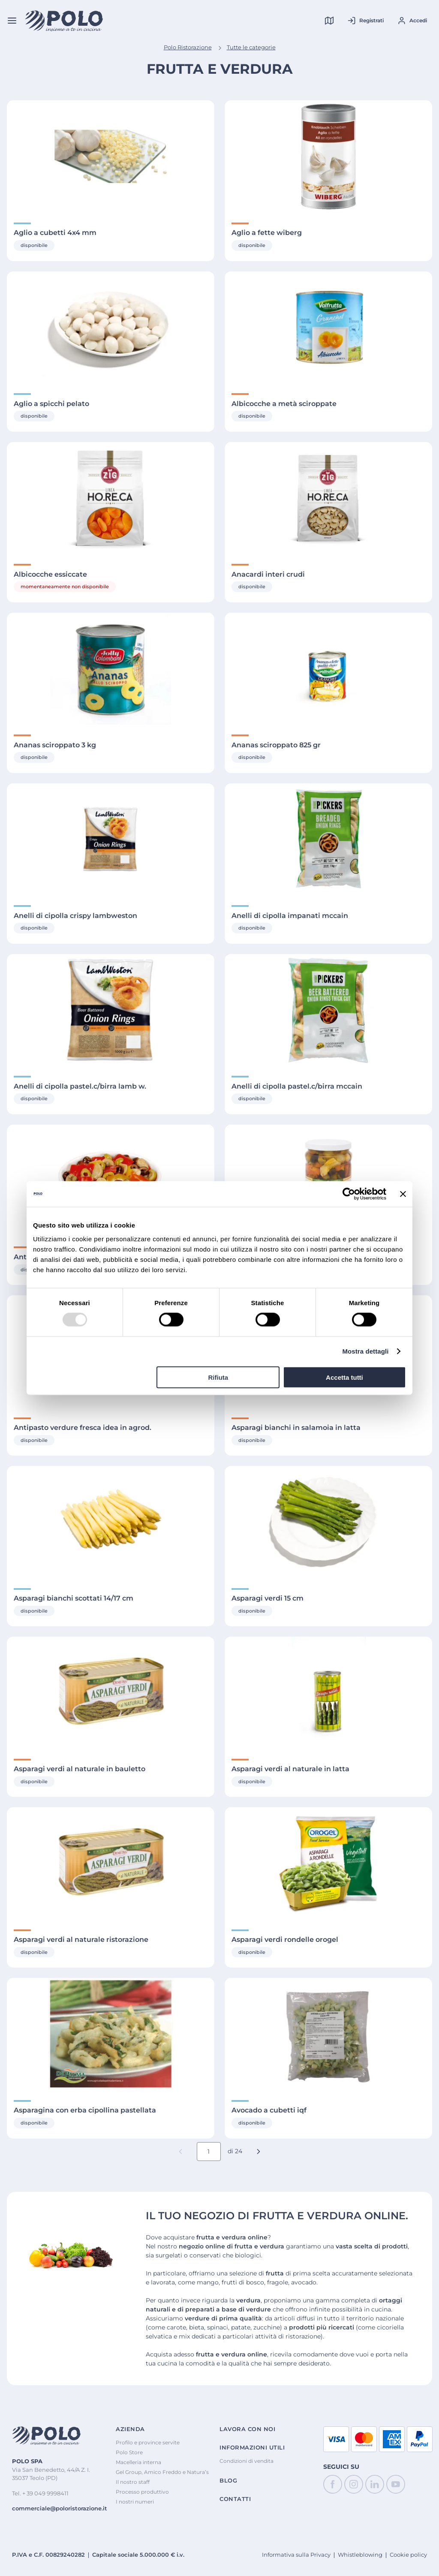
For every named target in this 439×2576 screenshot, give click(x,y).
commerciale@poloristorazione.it (59, 2508)
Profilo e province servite (148, 2442)
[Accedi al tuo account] (412, 20)
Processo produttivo (142, 2492)
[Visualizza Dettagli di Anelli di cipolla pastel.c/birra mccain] (328, 1010)
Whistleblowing (360, 2554)
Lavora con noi (247, 2429)
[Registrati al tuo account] (365, 20)
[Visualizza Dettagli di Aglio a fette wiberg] (328, 156)
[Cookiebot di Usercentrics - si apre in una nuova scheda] (348, 1194)
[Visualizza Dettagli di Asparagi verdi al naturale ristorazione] (110, 1863)
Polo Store (129, 2452)
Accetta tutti (344, 1377)
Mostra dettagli (365, 1351)
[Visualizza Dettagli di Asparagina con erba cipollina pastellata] (110, 2034)
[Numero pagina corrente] (209, 2151)
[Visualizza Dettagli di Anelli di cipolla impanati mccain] (328, 839)
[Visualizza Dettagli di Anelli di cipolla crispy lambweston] (110, 839)
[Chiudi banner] (403, 1194)
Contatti (235, 2499)
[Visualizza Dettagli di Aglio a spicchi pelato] (110, 327)
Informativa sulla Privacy (296, 2554)
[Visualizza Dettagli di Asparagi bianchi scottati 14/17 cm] (110, 1522)
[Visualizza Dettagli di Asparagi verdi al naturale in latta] (328, 1692)
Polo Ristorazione (188, 47)
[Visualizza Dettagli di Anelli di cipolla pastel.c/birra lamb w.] (110, 1010)
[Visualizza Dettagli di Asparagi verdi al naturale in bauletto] (110, 1692)
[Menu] (12, 20)
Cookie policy (408, 2554)
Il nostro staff (133, 2482)
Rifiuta (218, 1377)
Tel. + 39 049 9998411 (40, 2493)
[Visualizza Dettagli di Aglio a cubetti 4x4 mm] (110, 156)
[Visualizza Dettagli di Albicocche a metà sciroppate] (328, 327)
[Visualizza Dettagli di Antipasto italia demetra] (328, 1181)
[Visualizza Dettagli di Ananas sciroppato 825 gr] (328, 669)
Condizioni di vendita (247, 2461)
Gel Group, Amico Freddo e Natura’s (162, 2472)
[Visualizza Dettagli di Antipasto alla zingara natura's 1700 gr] (110, 1181)
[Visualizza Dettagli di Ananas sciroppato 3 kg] (110, 669)
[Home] (64, 20)
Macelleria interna (138, 2462)
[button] (258, 2151)
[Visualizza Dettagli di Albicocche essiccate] (110, 498)
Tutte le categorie (251, 47)
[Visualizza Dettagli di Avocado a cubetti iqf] (328, 2034)
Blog (228, 2480)
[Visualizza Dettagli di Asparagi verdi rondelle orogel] (328, 1863)
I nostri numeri (135, 2501)
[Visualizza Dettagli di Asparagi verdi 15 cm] (328, 1522)
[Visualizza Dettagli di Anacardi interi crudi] (328, 498)
